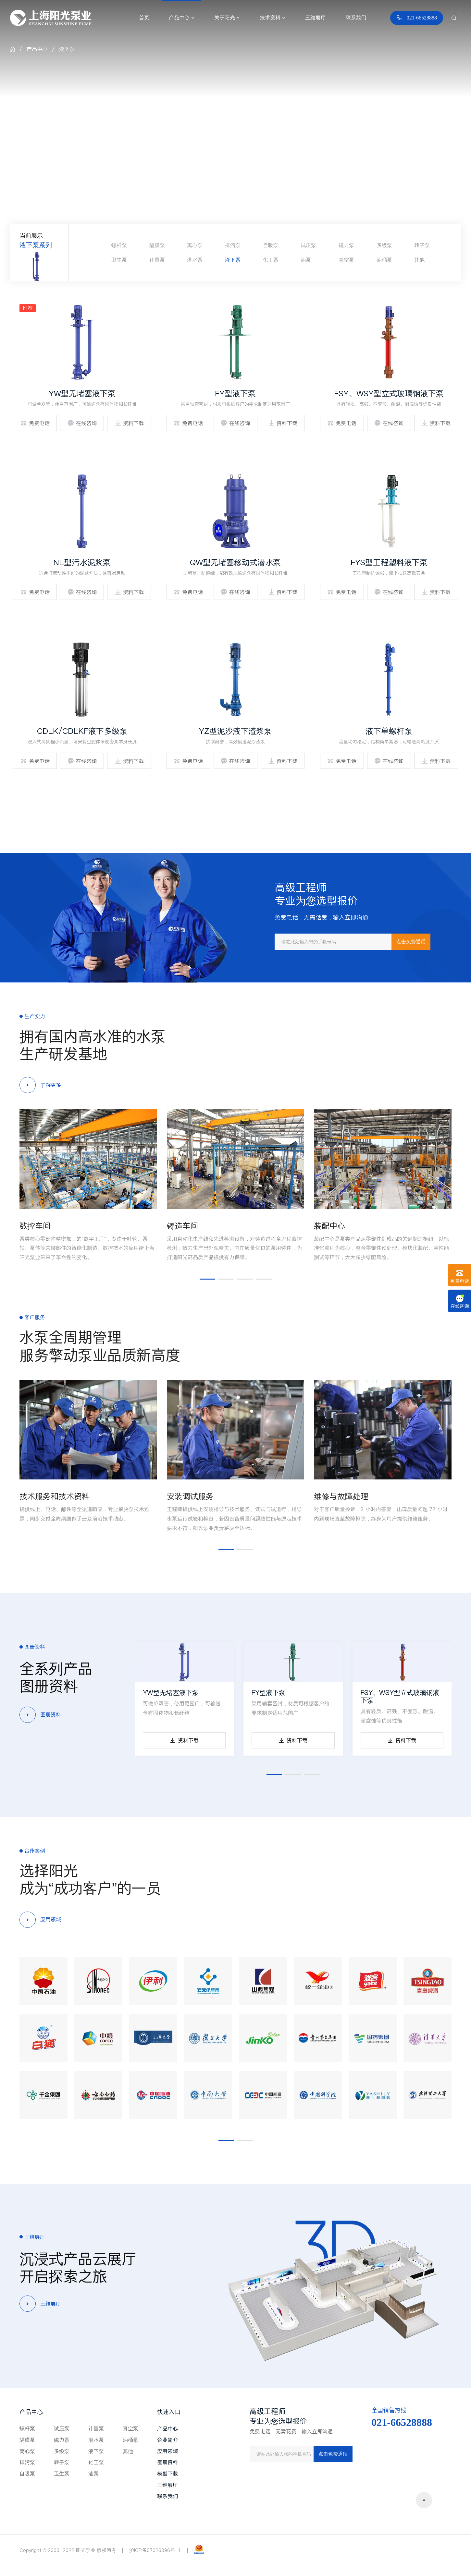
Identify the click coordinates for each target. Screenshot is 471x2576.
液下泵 (67, 49)
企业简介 (167, 2439)
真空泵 (346, 259)
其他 (419, 259)
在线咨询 (82, 423)
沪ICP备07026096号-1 (155, 2550)
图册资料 (167, 2462)
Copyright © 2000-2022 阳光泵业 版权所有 (67, 2550)
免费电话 (35, 423)
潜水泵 (195, 259)
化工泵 (271, 259)
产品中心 (37, 49)
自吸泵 (271, 245)
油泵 (306, 259)
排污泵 (233, 245)
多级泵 (384, 245)
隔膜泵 (157, 245)
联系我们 (167, 2496)
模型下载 (167, 2473)
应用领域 (167, 2451)
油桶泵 (384, 259)
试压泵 (308, 245)
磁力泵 (346, 245)
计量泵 (157, 259)
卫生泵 (119, 259)
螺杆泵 (119, 245)
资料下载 (129, 423)
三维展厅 (167, 2484)
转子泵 (422, 245)
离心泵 (195, 245)
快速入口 (168, 2412)
